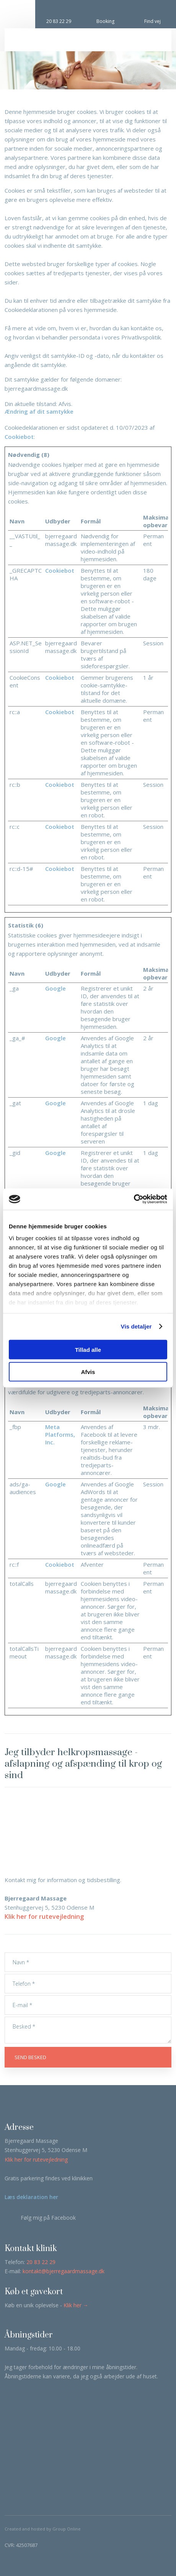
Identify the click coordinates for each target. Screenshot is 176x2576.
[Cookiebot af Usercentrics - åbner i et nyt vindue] (133, 1199)
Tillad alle (88, 1349)
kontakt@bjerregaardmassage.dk (63, 2271)
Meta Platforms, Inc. (60, 1434)
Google (55, 988)
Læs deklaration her (31, 2197)
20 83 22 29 (40, 2262)
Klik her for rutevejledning (44, 1916)
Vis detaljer (136, 1326)
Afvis (88, 1372)
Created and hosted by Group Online (43, 2529)
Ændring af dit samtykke (39, 411)
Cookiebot (19, 436)
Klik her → (76, 2305)
